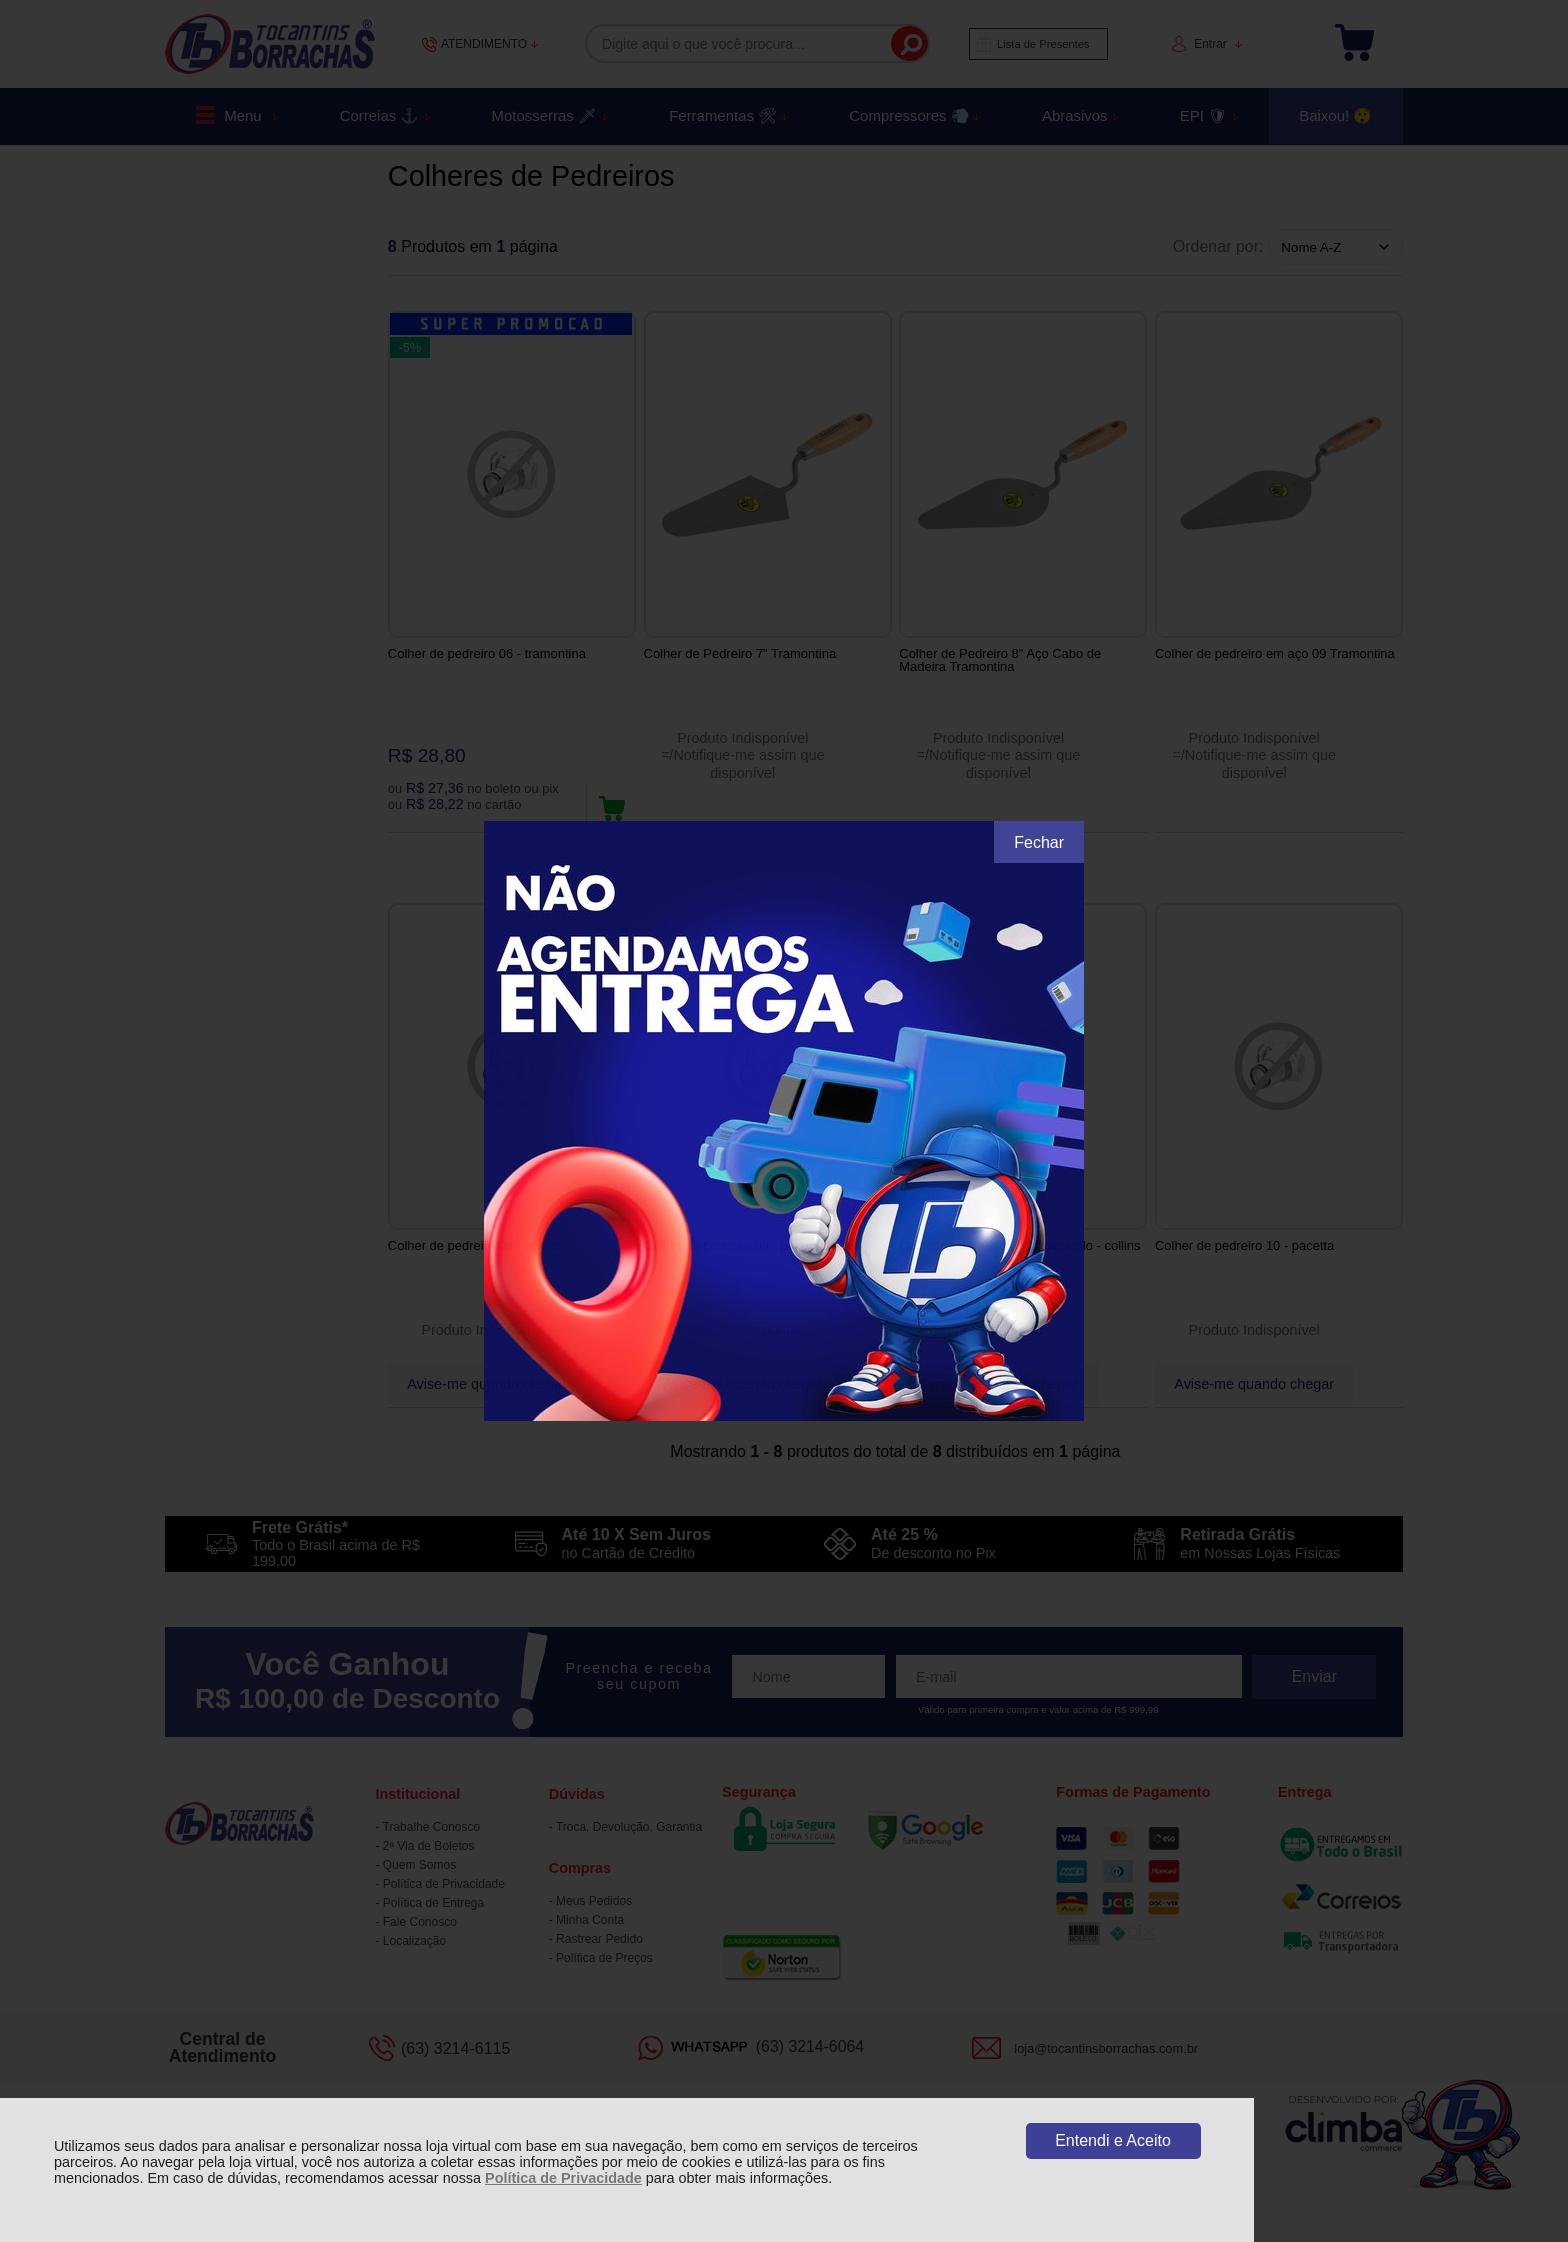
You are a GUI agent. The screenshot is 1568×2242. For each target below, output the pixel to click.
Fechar (1039, 842)
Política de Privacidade (563, 2178)
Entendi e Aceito (1113, 2140)
